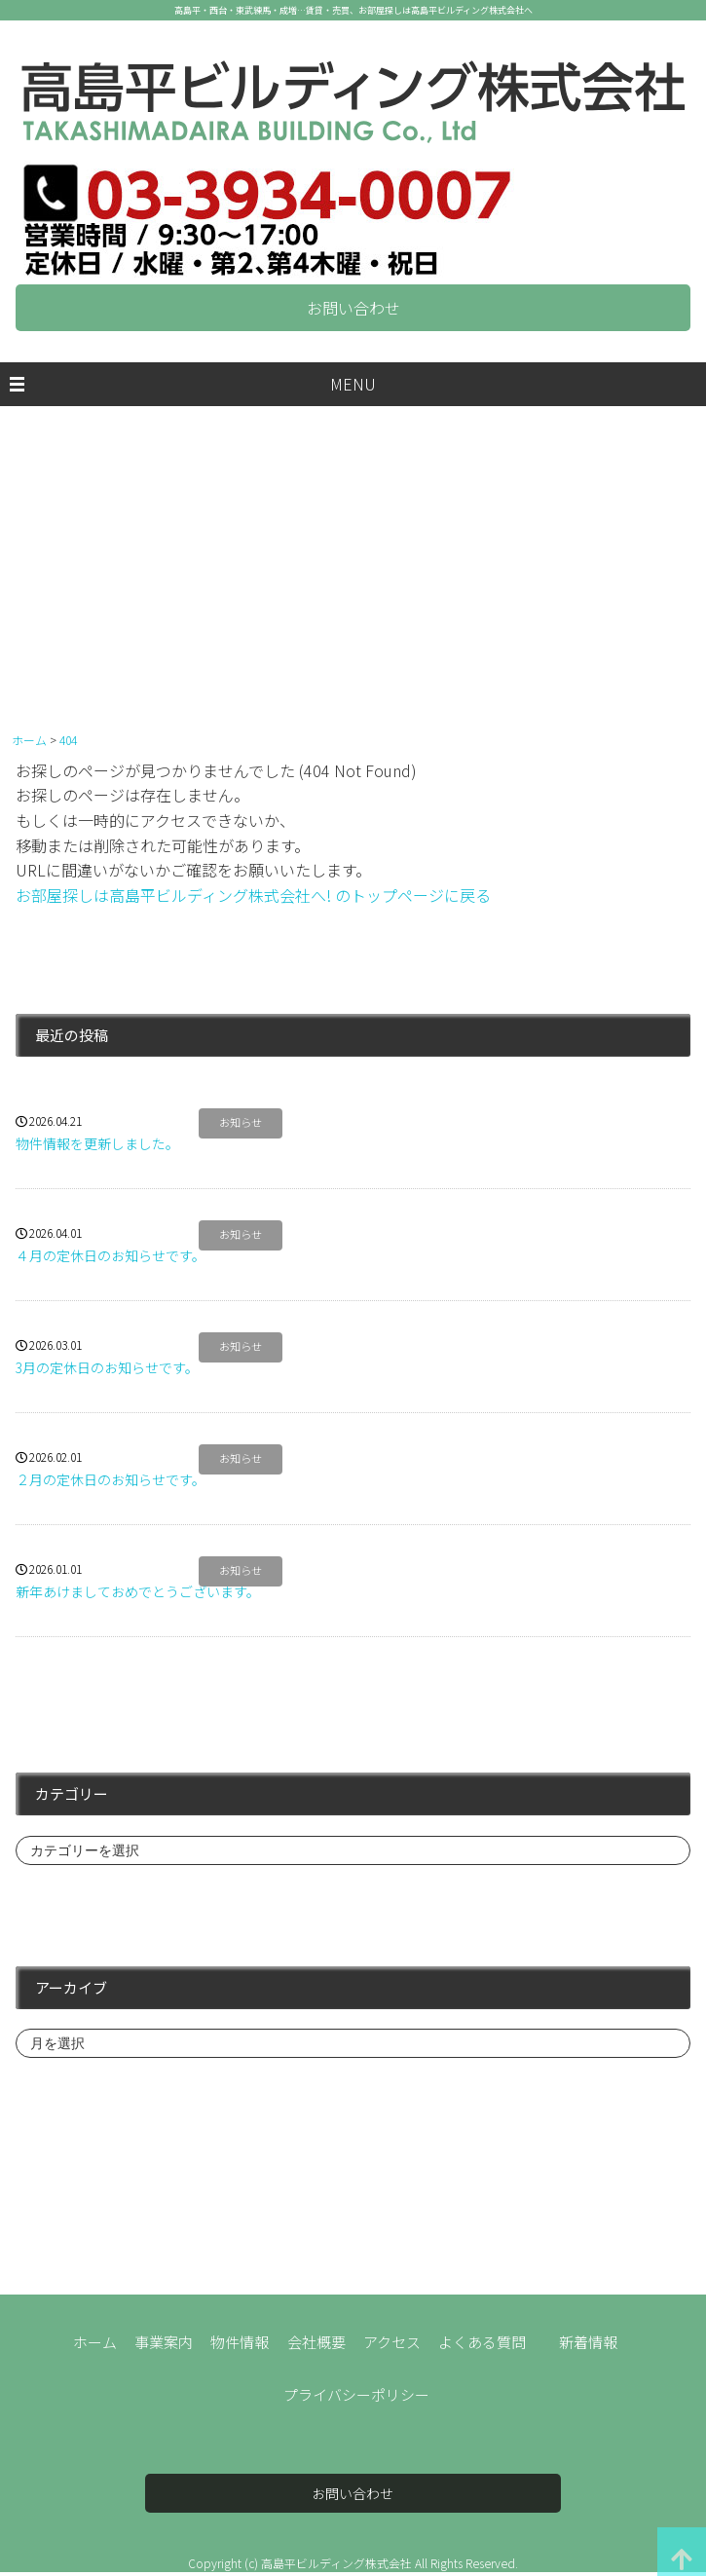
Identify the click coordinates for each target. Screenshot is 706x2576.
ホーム (95, 2342)
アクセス (392, 2342)
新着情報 (588, 2342)
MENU (353, 383)
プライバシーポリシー (356, 2394)
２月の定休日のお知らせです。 (110, 1479)
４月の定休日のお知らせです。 (110, 1255)
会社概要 (316, 2342)
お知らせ (240, 1123)
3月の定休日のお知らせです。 (107, 1367)
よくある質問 (482, 2342)
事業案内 (163, 2342)
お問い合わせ (353, 307)
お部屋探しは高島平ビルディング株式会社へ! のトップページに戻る (253, 895)
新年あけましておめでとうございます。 (138, 1591)
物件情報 (239, 2342)
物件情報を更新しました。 (97, 1143)
